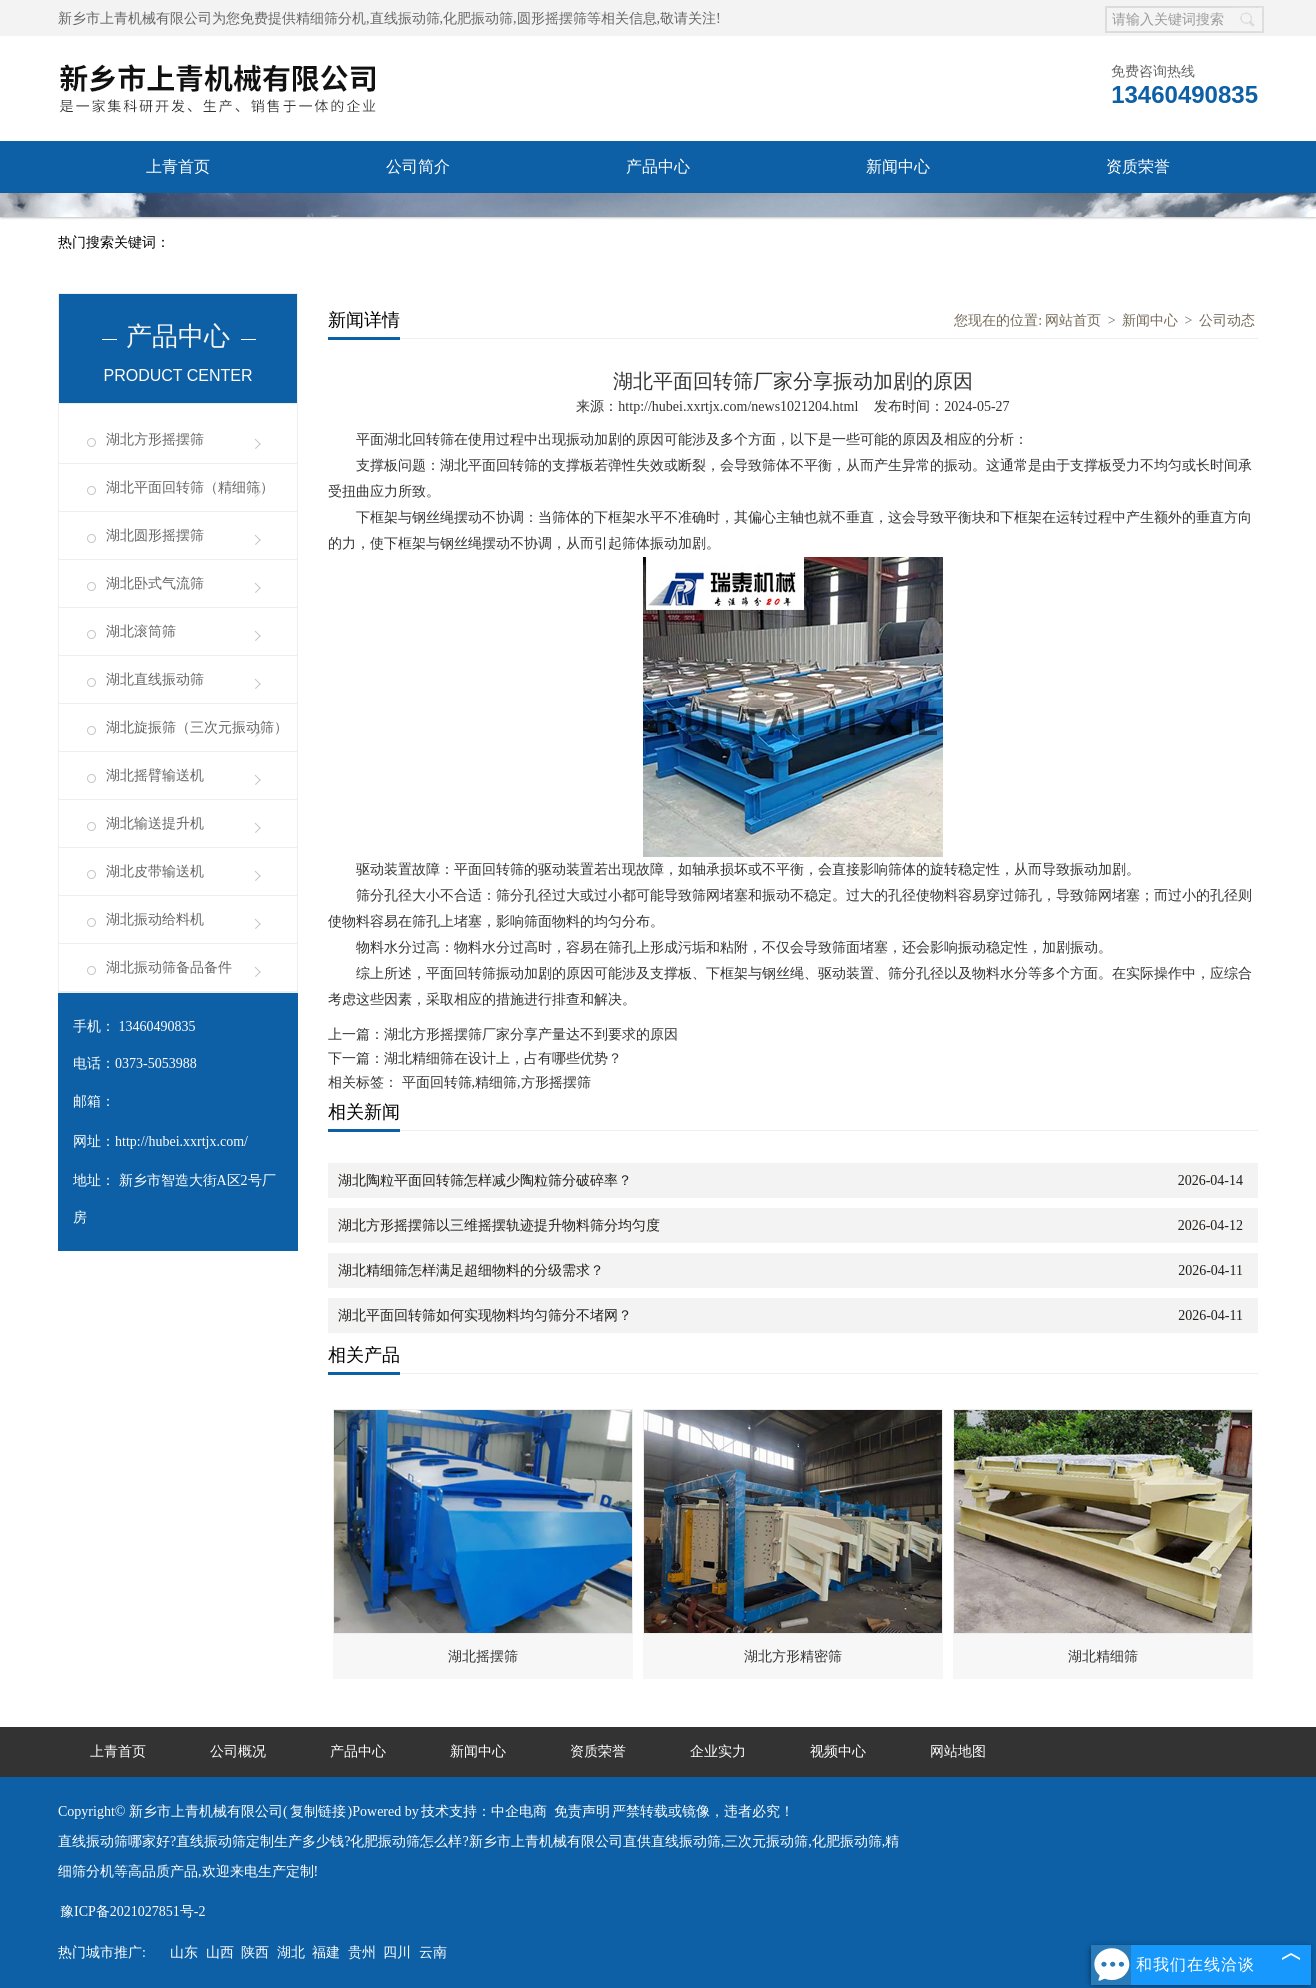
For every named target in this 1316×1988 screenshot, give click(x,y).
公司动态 (1227, 320)
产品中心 (658, 166)
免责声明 (582, 1811)
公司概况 (238, 1751)
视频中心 (658, 218)
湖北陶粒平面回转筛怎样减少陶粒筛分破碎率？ (485, 1180)
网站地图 (958, 1751)
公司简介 (418, 166)
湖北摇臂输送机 (155, 775)
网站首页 (1073, 320)
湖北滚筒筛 (141, 631)
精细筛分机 (331, 18)
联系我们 (898, 218)
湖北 (291, 1952)
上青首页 (178, 166)
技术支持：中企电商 (484, 1811)
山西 (220, 1952)
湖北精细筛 (1103, 1656)
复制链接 (318, 1811)
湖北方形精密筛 (793, 1656)
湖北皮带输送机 (155, 871)
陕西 (255, 1952)
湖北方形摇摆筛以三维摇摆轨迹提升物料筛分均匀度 (499, 1225)
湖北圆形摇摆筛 (155, 535)
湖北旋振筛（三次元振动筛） (197, 727)
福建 (326, 1952)
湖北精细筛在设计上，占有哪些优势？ (503, 1058)
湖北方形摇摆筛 (155, 439)
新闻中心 (898, 166)
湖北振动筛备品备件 (169, 967)
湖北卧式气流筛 (155, 583)
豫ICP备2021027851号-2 (132, 1911)
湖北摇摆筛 (483, 1656)
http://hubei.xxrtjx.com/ (181, 1141)
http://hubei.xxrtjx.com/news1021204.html (738, 406)
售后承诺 (178, 218)
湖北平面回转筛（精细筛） (190, 487)
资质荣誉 (1138, 166)
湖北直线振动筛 (155, 679)
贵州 (362, 1952)
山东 (184, 1952)
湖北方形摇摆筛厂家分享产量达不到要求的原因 (531, 1034)
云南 (433, 1952)
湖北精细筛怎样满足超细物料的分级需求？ (471, 1270)
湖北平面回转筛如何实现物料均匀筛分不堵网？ (485, 1315)
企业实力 (418, 218)
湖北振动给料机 (155, 919)
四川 (397, 1952)
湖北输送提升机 (155, 823)
